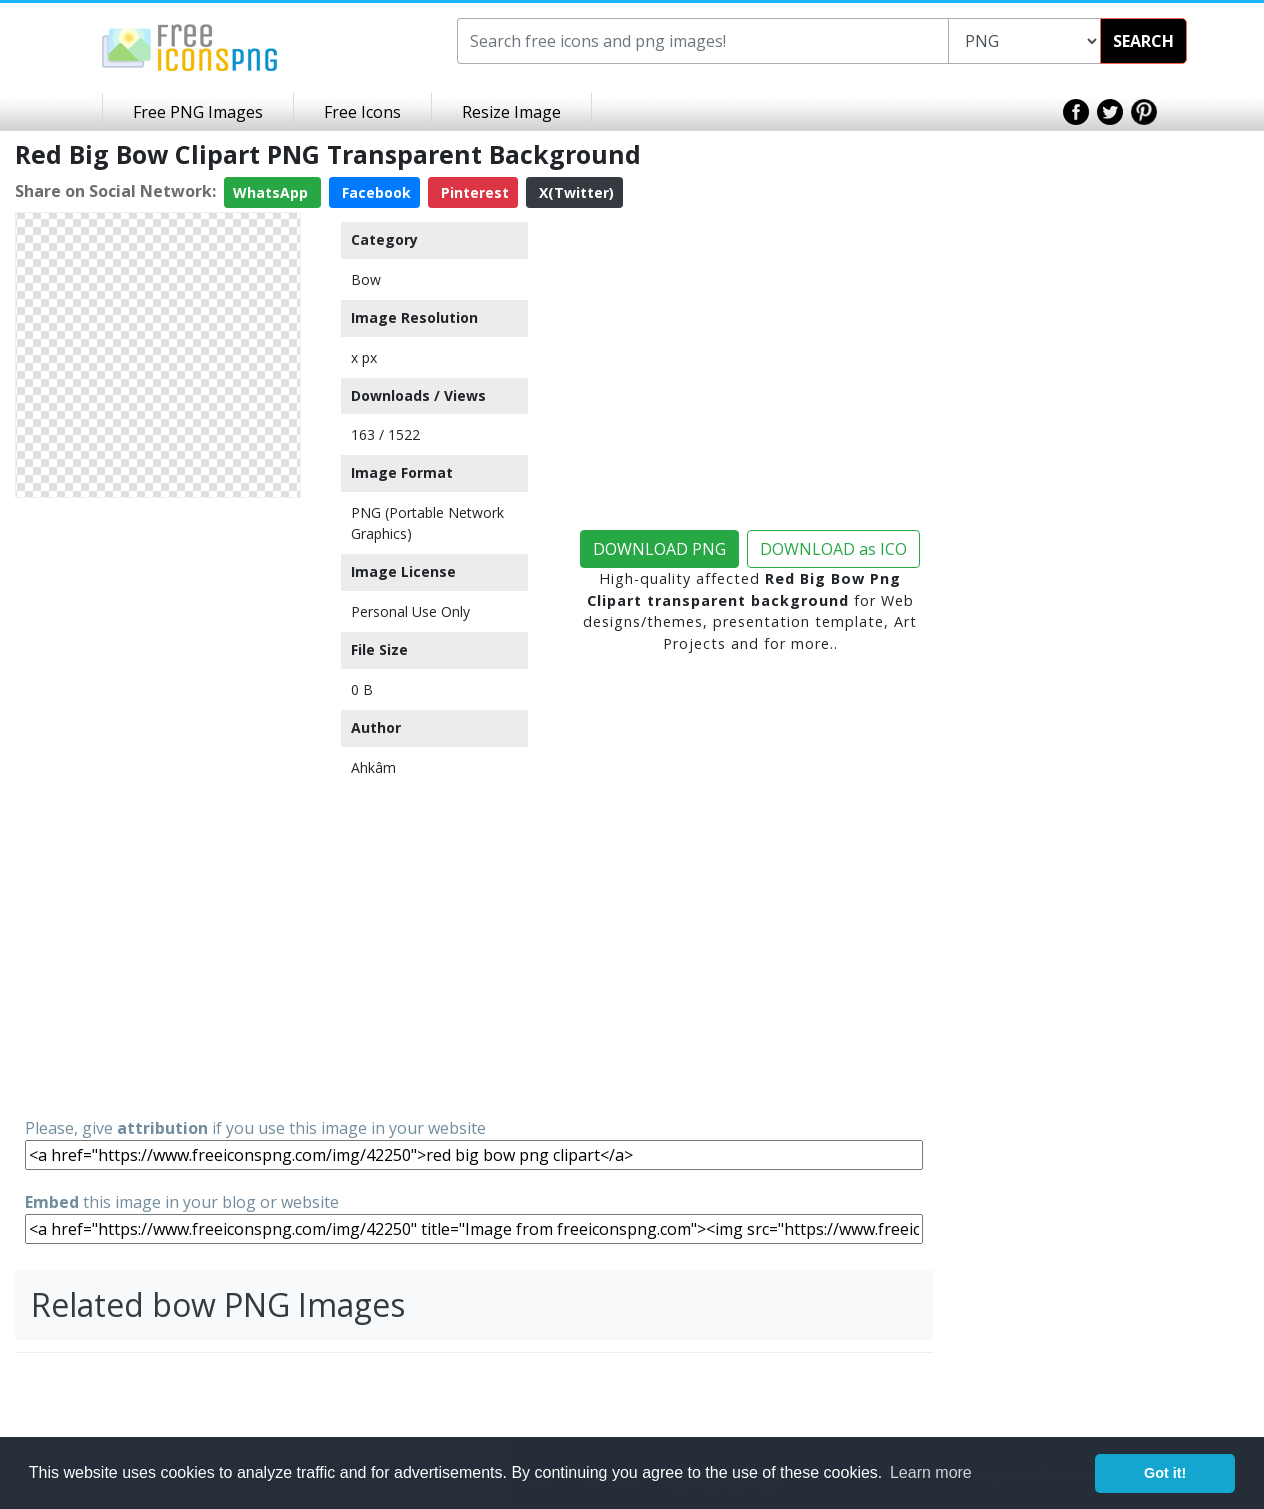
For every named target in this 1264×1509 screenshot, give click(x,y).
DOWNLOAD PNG (659, 549)
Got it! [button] (1165, 1473)
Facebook (374, 192)
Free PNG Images (198, 112)
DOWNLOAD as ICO (833, 549)
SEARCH (1143, 41)
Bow (366, 279)
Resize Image (511, 112)
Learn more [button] (931, 1472)
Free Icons (362, 112)
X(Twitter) (574, 192)
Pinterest (473, 192)
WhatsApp (272, 192)
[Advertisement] (158, 806)
